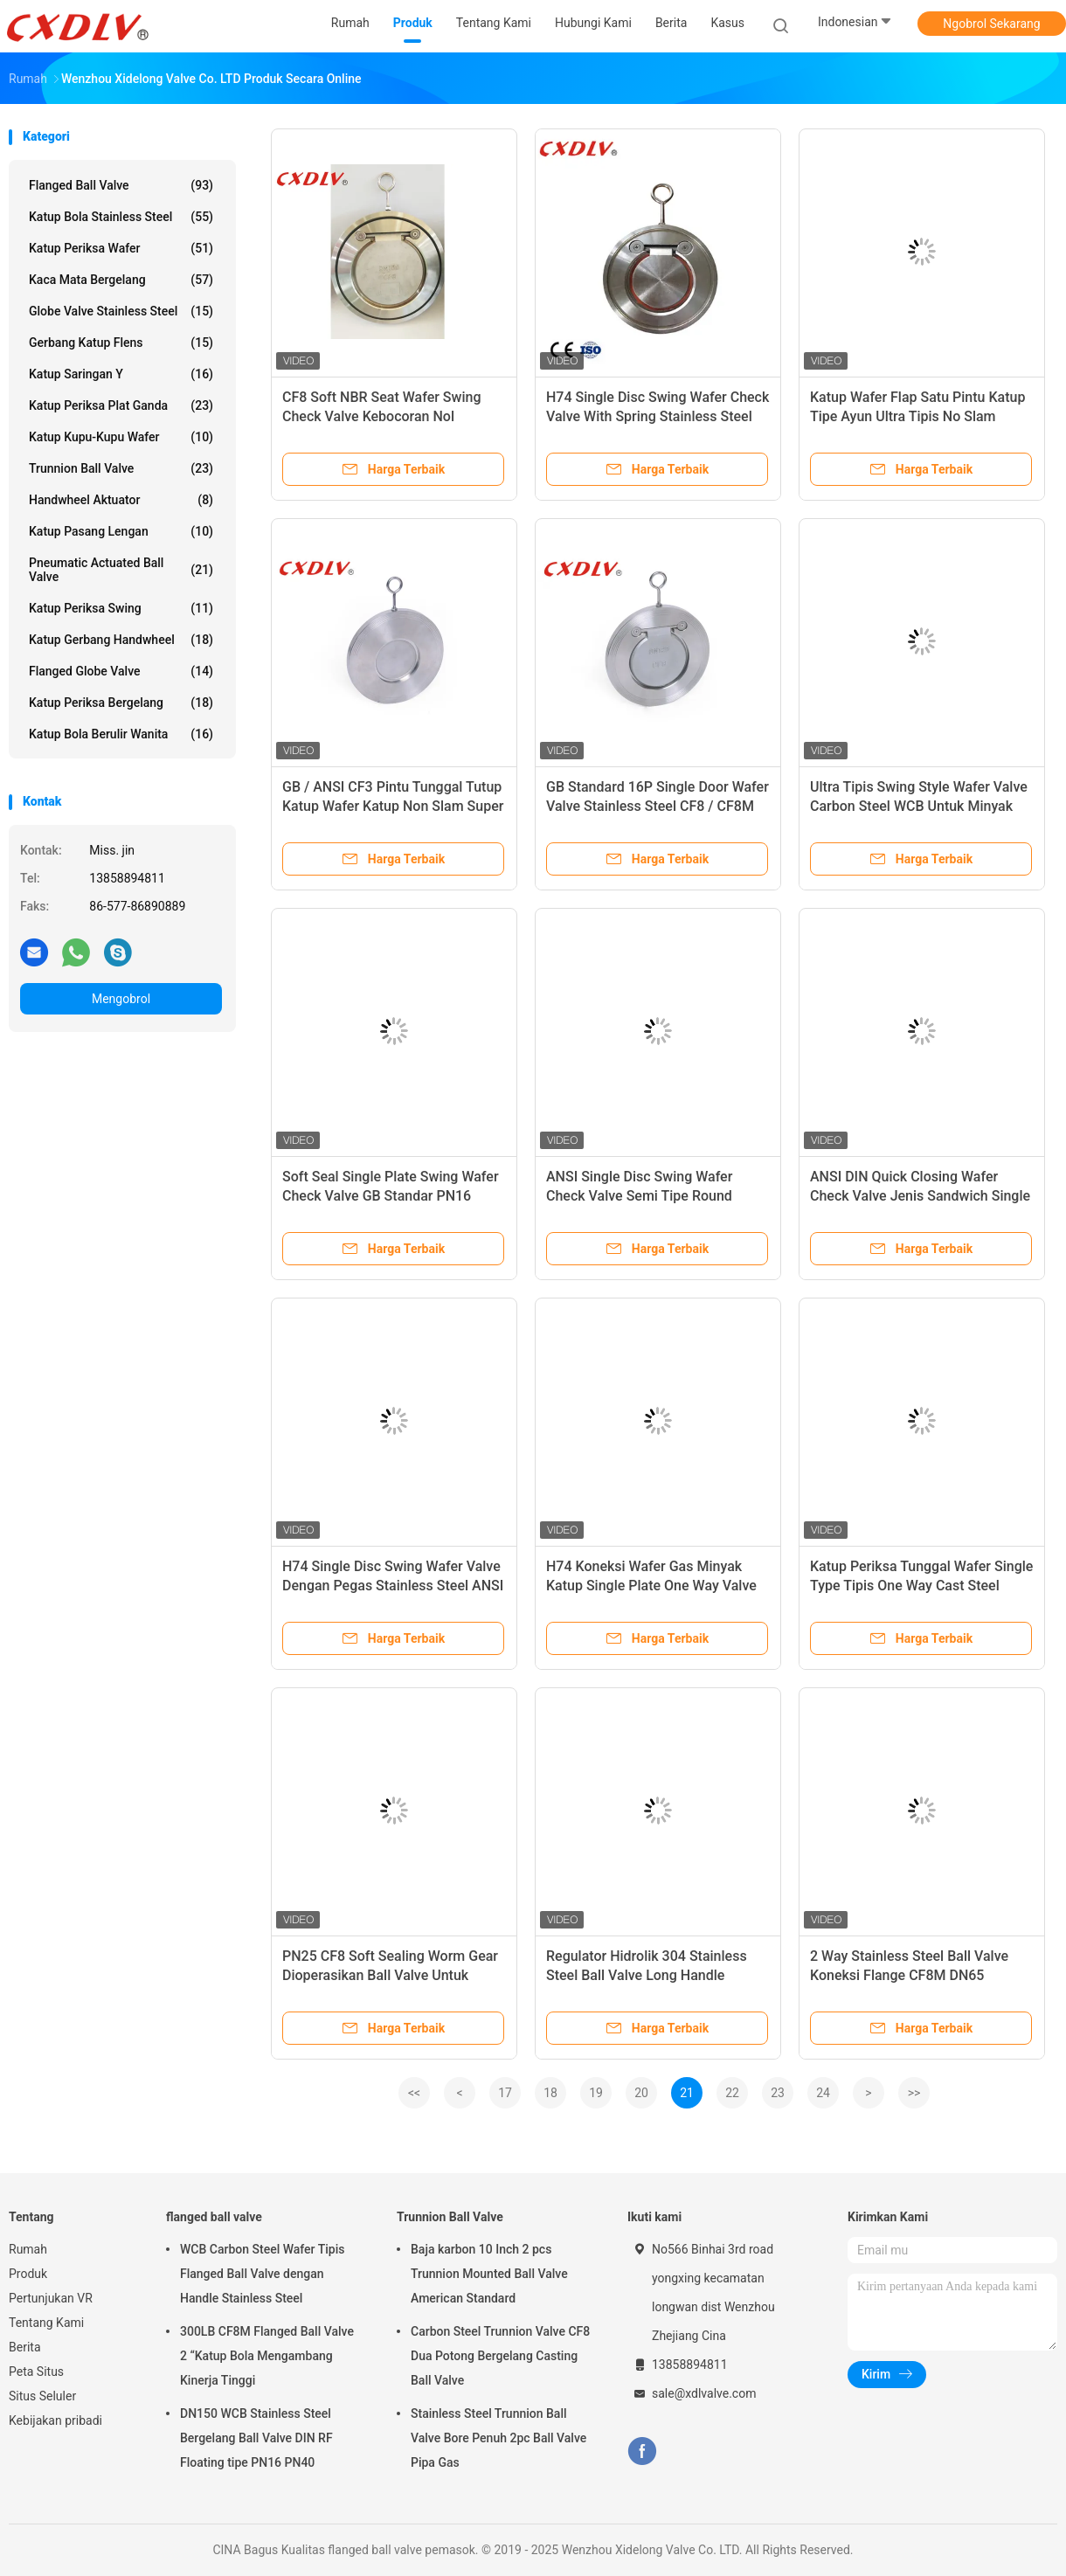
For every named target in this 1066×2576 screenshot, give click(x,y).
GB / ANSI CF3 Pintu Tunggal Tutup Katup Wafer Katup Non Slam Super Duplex (392, 806)
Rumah (28, 2249)
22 (732, 2093)
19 (596, 2093)
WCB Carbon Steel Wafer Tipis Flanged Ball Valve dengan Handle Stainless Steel (262, 2273)
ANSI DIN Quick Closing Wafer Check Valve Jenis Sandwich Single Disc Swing (920, 1195)
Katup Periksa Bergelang (121, 702)
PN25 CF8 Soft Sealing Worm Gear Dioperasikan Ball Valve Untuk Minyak (390, 1975)
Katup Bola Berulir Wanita (121, 734)
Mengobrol (121, 999)
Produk (28, 2274)
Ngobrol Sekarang (991, 24)
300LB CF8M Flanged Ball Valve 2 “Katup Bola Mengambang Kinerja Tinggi (267, 2355)
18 (550, 2093)
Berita (25, 2347)
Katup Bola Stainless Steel (121, 216)
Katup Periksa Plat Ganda (121, 405)
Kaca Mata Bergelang (121, 279)
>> (914, 2093)
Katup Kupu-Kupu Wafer (121, 437)
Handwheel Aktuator (121, 500)
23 (778, 2093)
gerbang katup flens (121, 342)
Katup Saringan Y (121, 374)
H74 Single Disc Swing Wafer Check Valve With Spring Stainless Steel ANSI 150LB (657, 416)
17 (505, 2093)
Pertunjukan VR (51, 2298)
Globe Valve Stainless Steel (121, 311)
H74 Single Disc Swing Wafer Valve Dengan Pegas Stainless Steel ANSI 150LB (392, 1585)
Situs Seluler (42, 2396)
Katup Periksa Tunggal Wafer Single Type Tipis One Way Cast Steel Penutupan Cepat (921, 1585)
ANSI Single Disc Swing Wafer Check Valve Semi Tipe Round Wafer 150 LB (639, 1195)
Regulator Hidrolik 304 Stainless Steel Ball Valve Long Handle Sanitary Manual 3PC (646, 1975)
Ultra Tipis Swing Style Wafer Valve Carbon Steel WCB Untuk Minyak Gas (919, 806)
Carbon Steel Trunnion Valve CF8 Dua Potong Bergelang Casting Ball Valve (500, 2355)
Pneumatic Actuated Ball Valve (121, 570)
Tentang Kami (46, 2323)
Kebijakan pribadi (55, 2420)
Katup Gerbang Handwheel (121, 639)
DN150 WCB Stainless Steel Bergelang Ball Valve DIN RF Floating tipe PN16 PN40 (256, 2437)
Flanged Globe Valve (121, 671)
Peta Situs (36, 2372)
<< (414, 2093)
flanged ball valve (121, 185)
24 (823, 2093)
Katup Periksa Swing (121, 608)
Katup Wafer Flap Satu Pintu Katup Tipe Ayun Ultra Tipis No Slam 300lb (917, 416)
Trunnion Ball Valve (121, 468)
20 (641, 2093)
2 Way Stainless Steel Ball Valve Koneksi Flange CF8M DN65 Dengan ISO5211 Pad (909, 1975)
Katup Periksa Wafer (121, 248)
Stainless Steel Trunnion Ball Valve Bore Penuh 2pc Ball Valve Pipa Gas (498, 2437)
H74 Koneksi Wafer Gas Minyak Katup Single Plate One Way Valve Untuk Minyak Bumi (651, 1585)
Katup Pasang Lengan (121, 531)
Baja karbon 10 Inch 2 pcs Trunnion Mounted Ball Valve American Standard (489, 2273)
